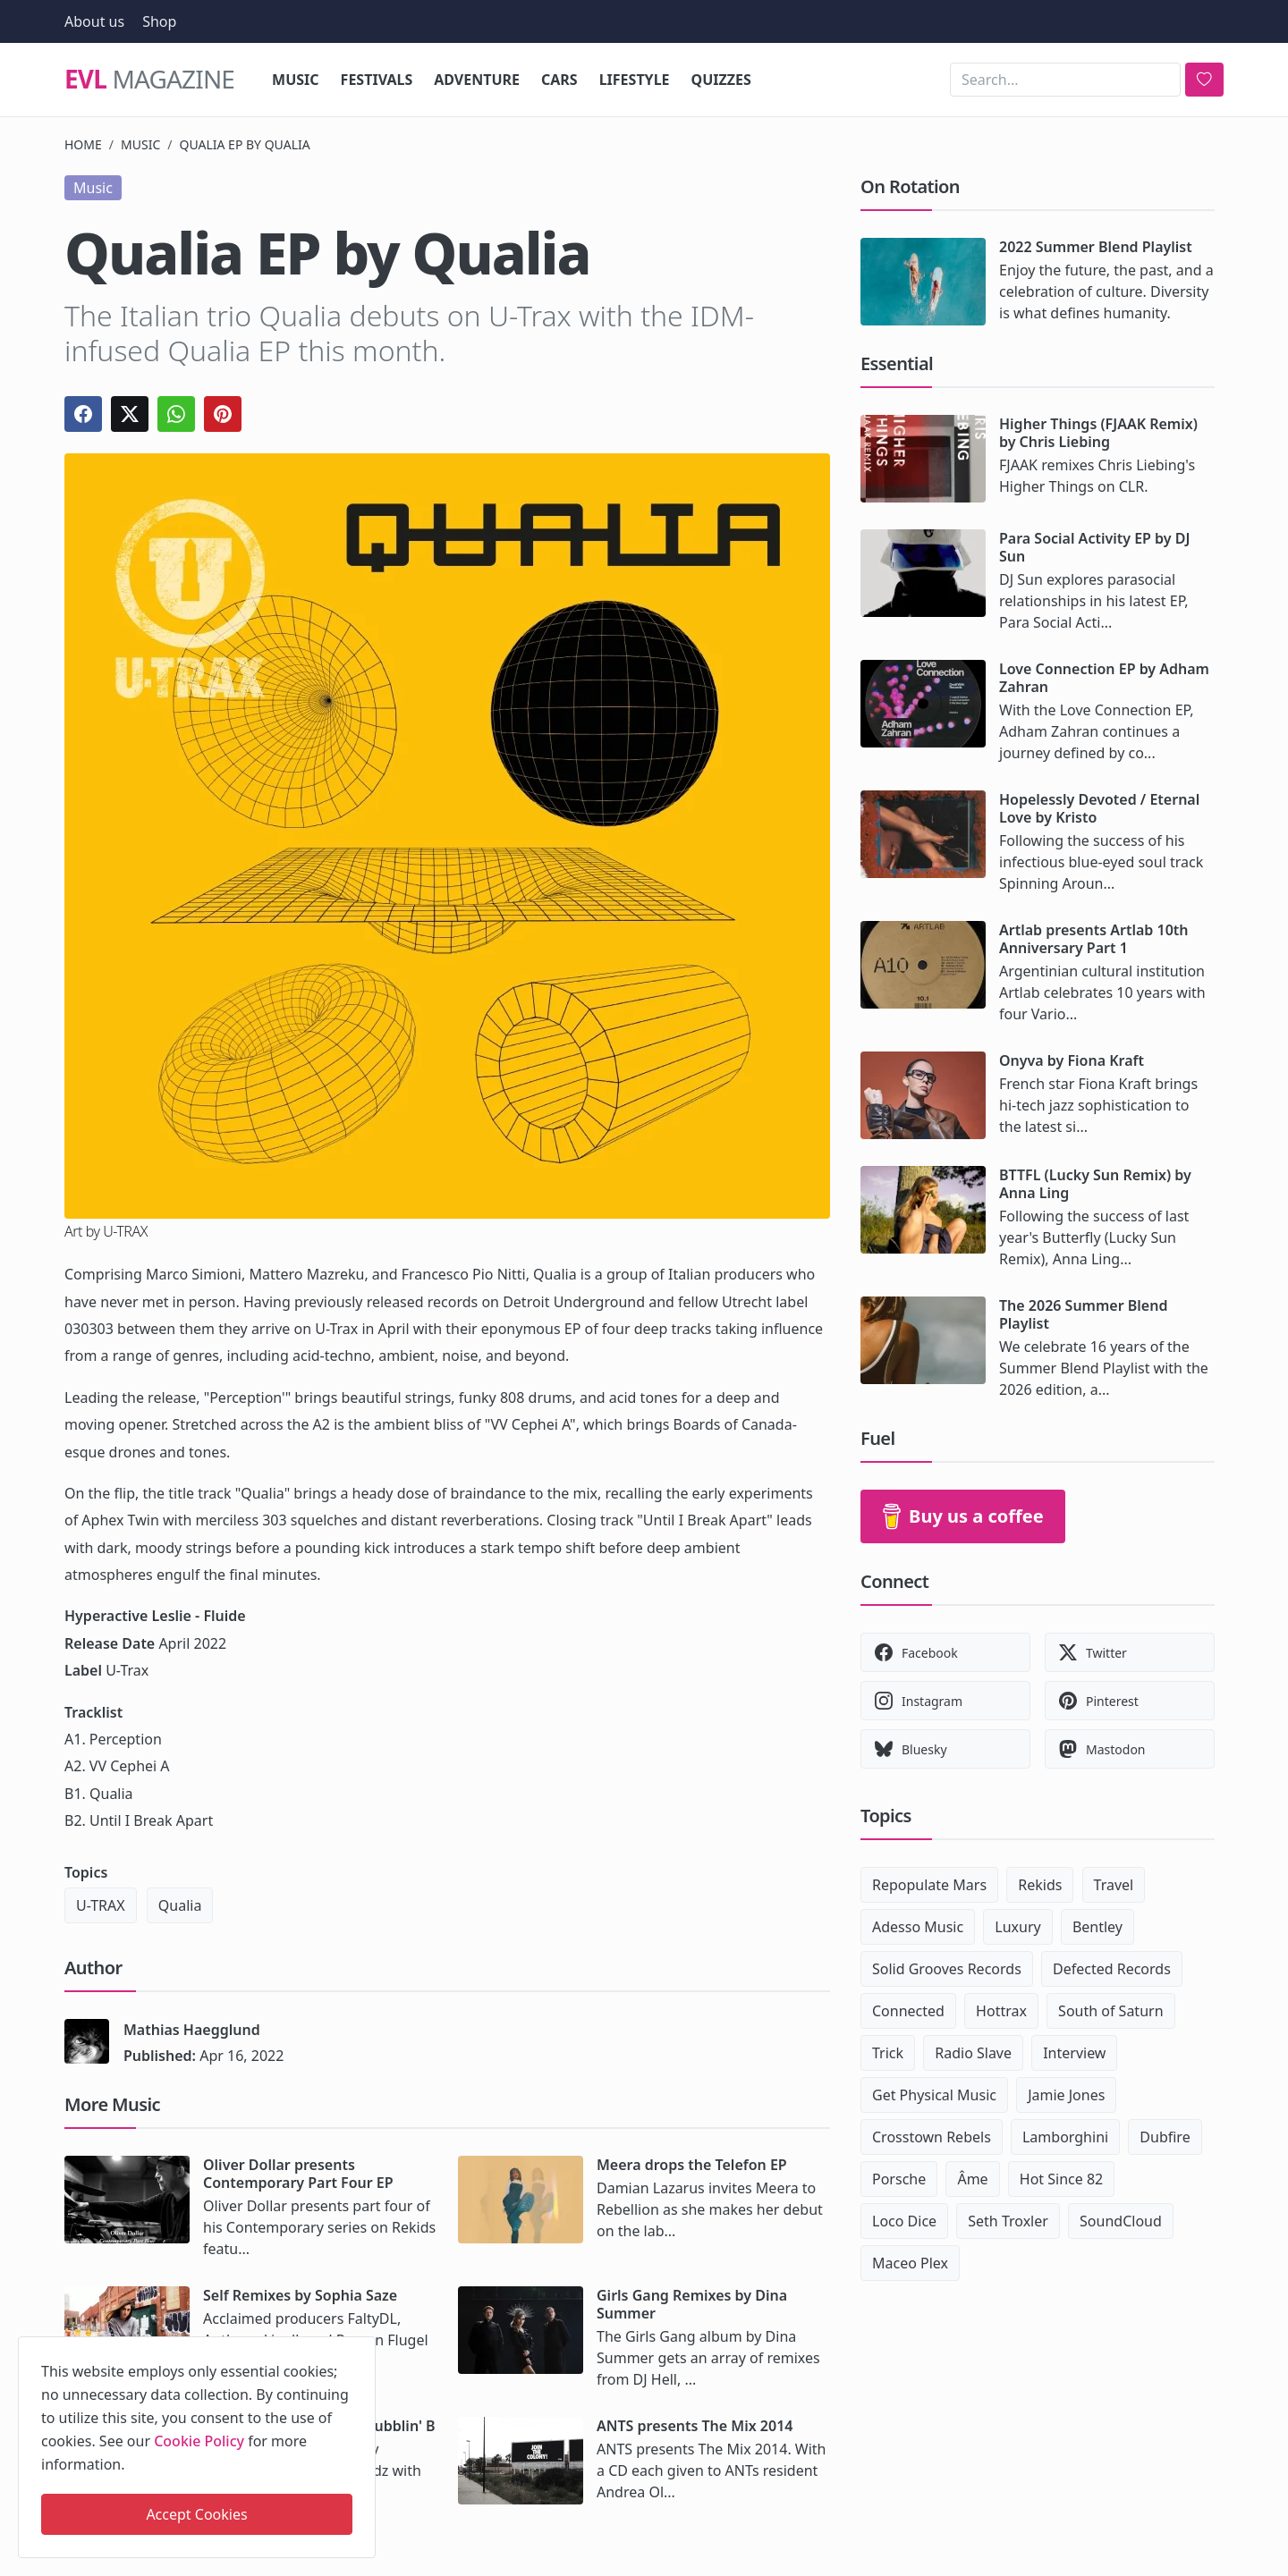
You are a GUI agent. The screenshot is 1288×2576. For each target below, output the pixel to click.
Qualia (180, 1905)
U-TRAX (100, 1905)
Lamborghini (1065, 2137)
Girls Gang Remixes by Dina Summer (692, 2304)
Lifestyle (634, 79)
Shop (159, 21)
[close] (360, 2347)
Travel (1114, 1885)
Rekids (1040, 1885)
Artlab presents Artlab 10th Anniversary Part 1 (1094, 939)
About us (94, 21)
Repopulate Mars (929, 1885)
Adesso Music (917, 1927)
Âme (972, 2179)
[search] (1204, 80)
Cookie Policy (199, 2441)
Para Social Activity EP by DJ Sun (1094, 547)
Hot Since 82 (1061, 2179)
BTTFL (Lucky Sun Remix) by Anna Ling (1095, 1184)
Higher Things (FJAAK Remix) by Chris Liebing (1098, 433)
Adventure (477, 79)
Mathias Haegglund (191, 2030)
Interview (1074, 2053)
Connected (908, 2011)
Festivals (377, 79)
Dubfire (1165, 2137)
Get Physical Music (934, 2095)
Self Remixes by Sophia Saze (300, 2295)
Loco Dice (904, 2221)
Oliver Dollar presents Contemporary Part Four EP (298, 2174)
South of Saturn (1110, 2011)
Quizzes (721, 79)
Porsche (899, 2179)
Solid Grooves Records (946, 1969)
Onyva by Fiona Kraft (1071, 1060)
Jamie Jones (1066, 2095)
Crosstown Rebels (931, 2137)
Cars (559, 79)
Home (83, 144)
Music (295, 79)
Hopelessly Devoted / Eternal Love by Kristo (1099, 808)
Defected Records (1112, 1969)
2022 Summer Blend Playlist (1095, 247)
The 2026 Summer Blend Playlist (1083, 1314)
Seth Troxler (1008, 2221)
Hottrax (1001, 2011)
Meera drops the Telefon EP (692, 2165)
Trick (887, 2053)
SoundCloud (1121, 2221)
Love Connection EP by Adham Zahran (1104, 678)
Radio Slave (973, 2053)
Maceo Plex (910, 2263)
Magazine (149, 79)
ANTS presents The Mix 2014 (694, 2426)
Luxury (1017, 1927)
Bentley (1097, 1927)
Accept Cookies (196, 2514)
